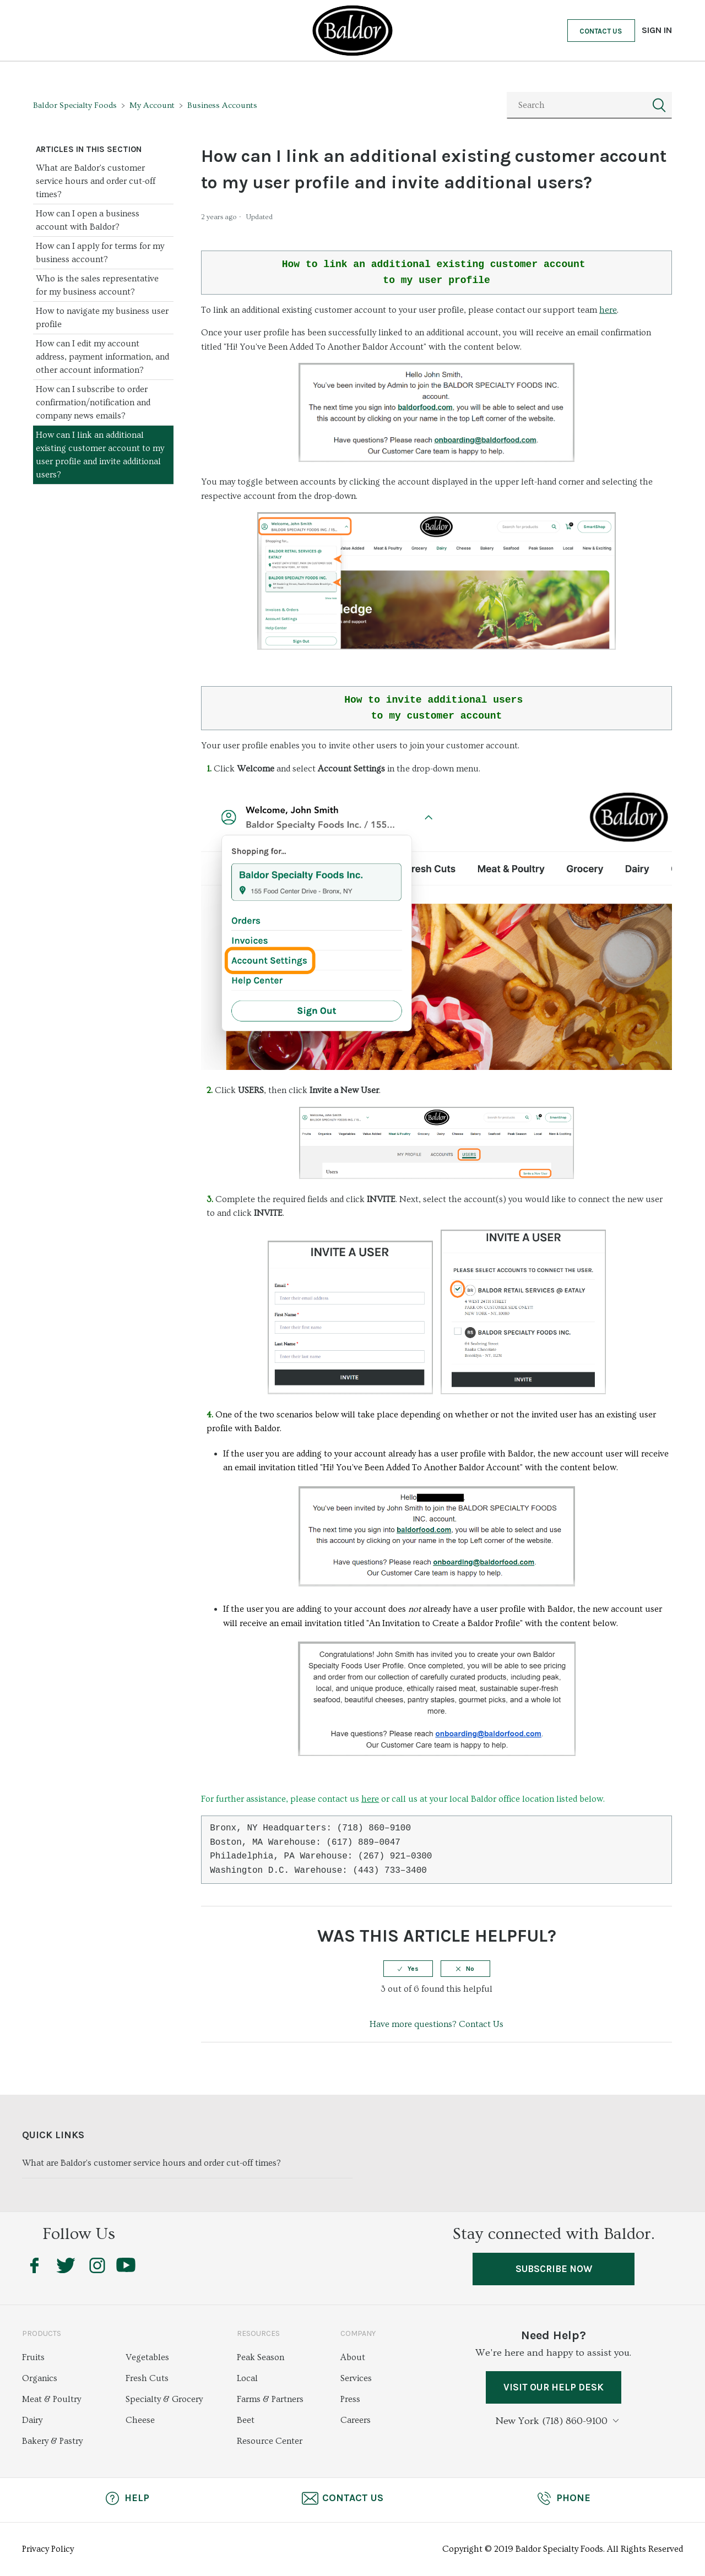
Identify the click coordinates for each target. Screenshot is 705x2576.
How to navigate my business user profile (102, 317)
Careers (355, 2421)
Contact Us (600, 31)
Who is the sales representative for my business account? (97, 285)
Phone (563, 2499)
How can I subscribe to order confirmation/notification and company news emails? (93, 402)
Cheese (140, 2421)
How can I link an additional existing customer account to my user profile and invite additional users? (100, 455)
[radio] (408, 1968)
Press (350, 2400)
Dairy (32, 2421)
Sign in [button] (657, 30)
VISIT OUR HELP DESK (553, 2389)
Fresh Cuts (147, 2379)
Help (126, 2499)
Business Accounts (222, 105)
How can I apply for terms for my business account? (100, 252)
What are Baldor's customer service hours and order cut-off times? (95, 181)
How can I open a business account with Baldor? (87, 220)
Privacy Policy (48, 2550)
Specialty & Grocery (164, 2400)
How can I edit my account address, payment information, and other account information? (102, 357)
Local (247, 2379)
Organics (39, 2379)
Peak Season (260, 2358)
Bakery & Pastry (52, 2442)
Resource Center (269, 2442)
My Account (152, 105)
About (352, 2358)
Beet (245, 2421)
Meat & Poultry (51, 2400)
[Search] (589, 105)
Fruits (33, 2358)
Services (356, 2379)
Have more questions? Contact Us (436, 2024)
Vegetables (147, 2358)
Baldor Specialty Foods (75, 105)
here (608, 310)
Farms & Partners (270, 2400)
